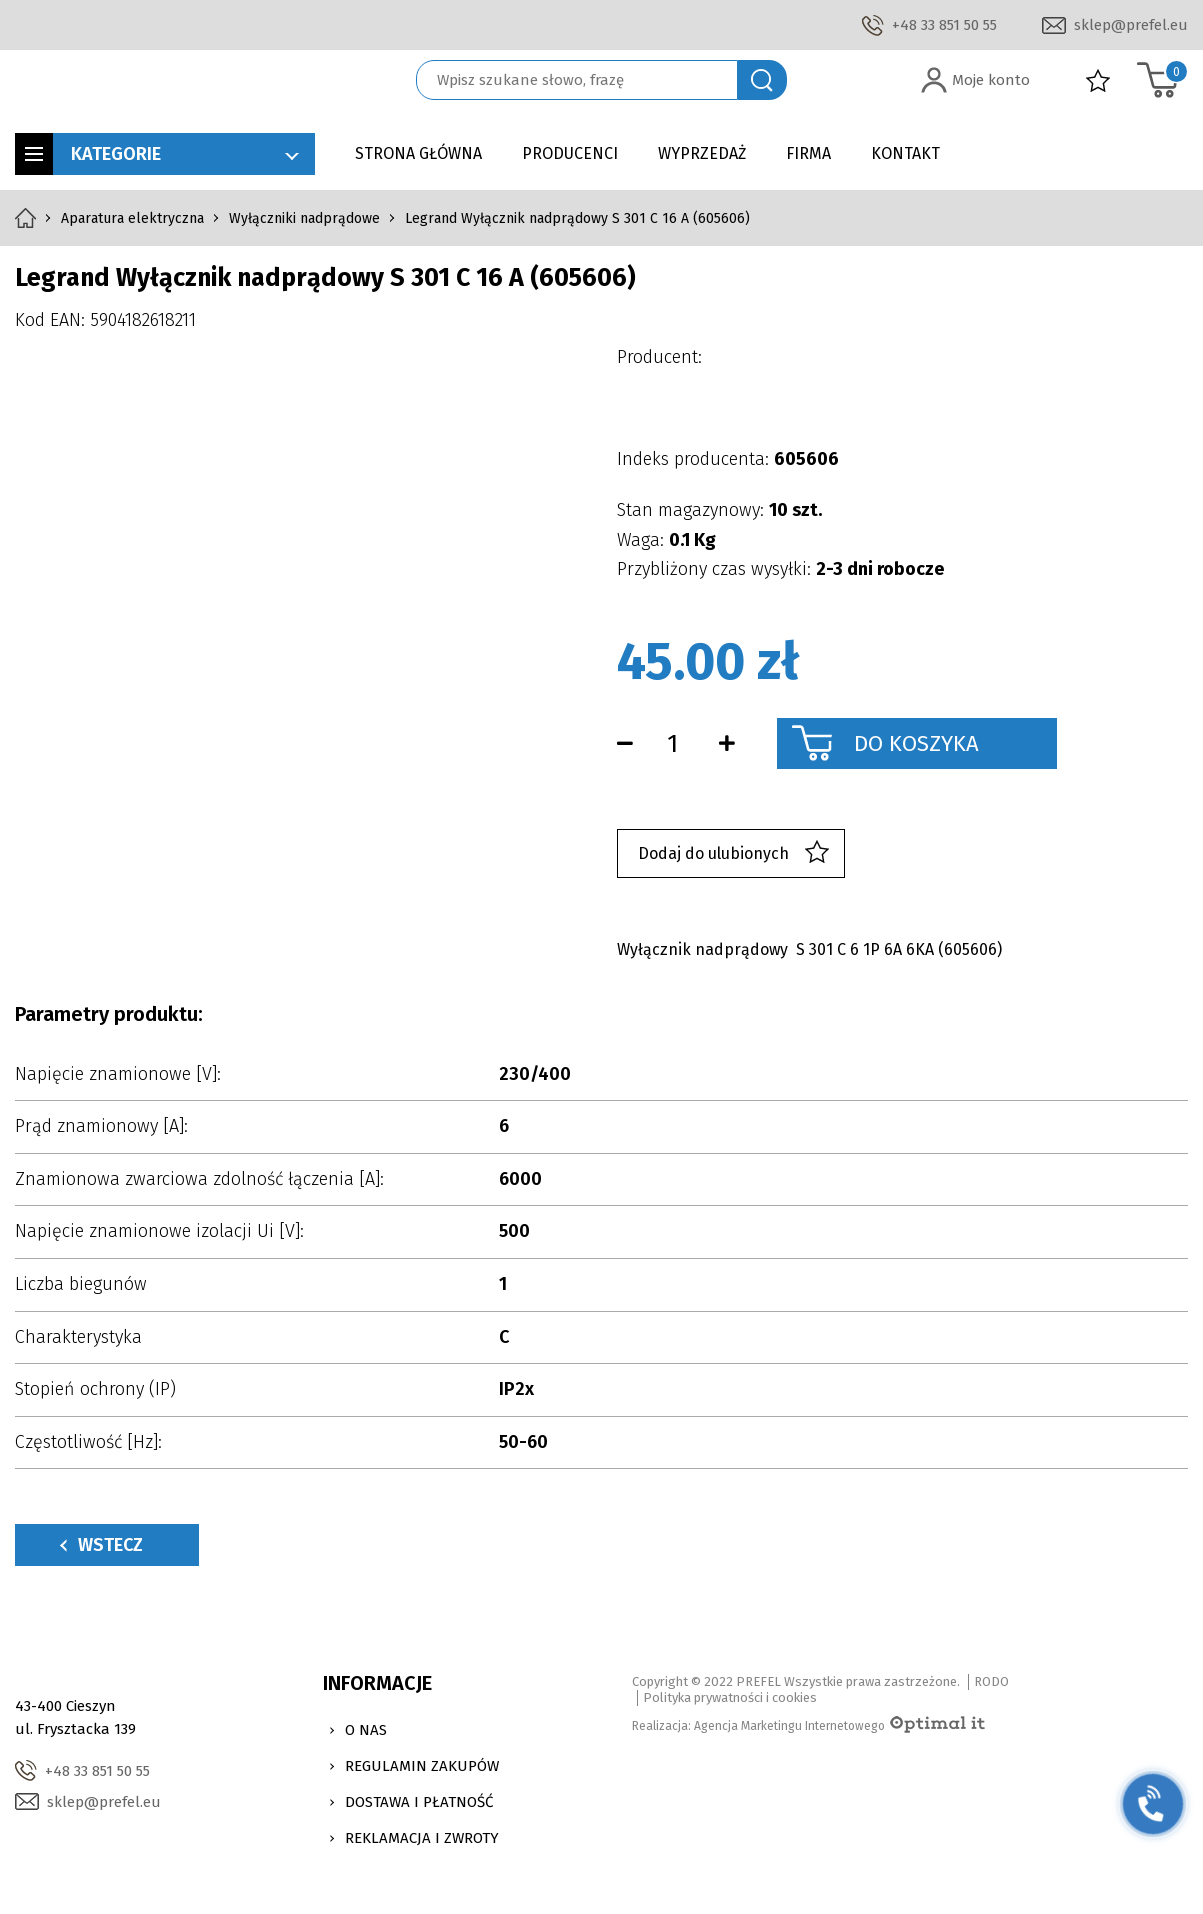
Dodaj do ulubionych (733, 853)
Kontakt (905, 153)
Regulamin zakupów (422, 1766)
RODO (991, 1681)
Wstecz (101, 1545)
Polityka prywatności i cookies (730, 1697)
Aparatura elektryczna (132, 218)
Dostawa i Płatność (419, 1802)
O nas (366, 1730)
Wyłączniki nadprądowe (304, 218)
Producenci (570, 153)
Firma (808, 153)
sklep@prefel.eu (1131, 25)
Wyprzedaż (702, 153)
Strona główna (418, 153)
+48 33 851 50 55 (944, 25)
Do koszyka (916, 743)
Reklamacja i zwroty (422, 1838)
